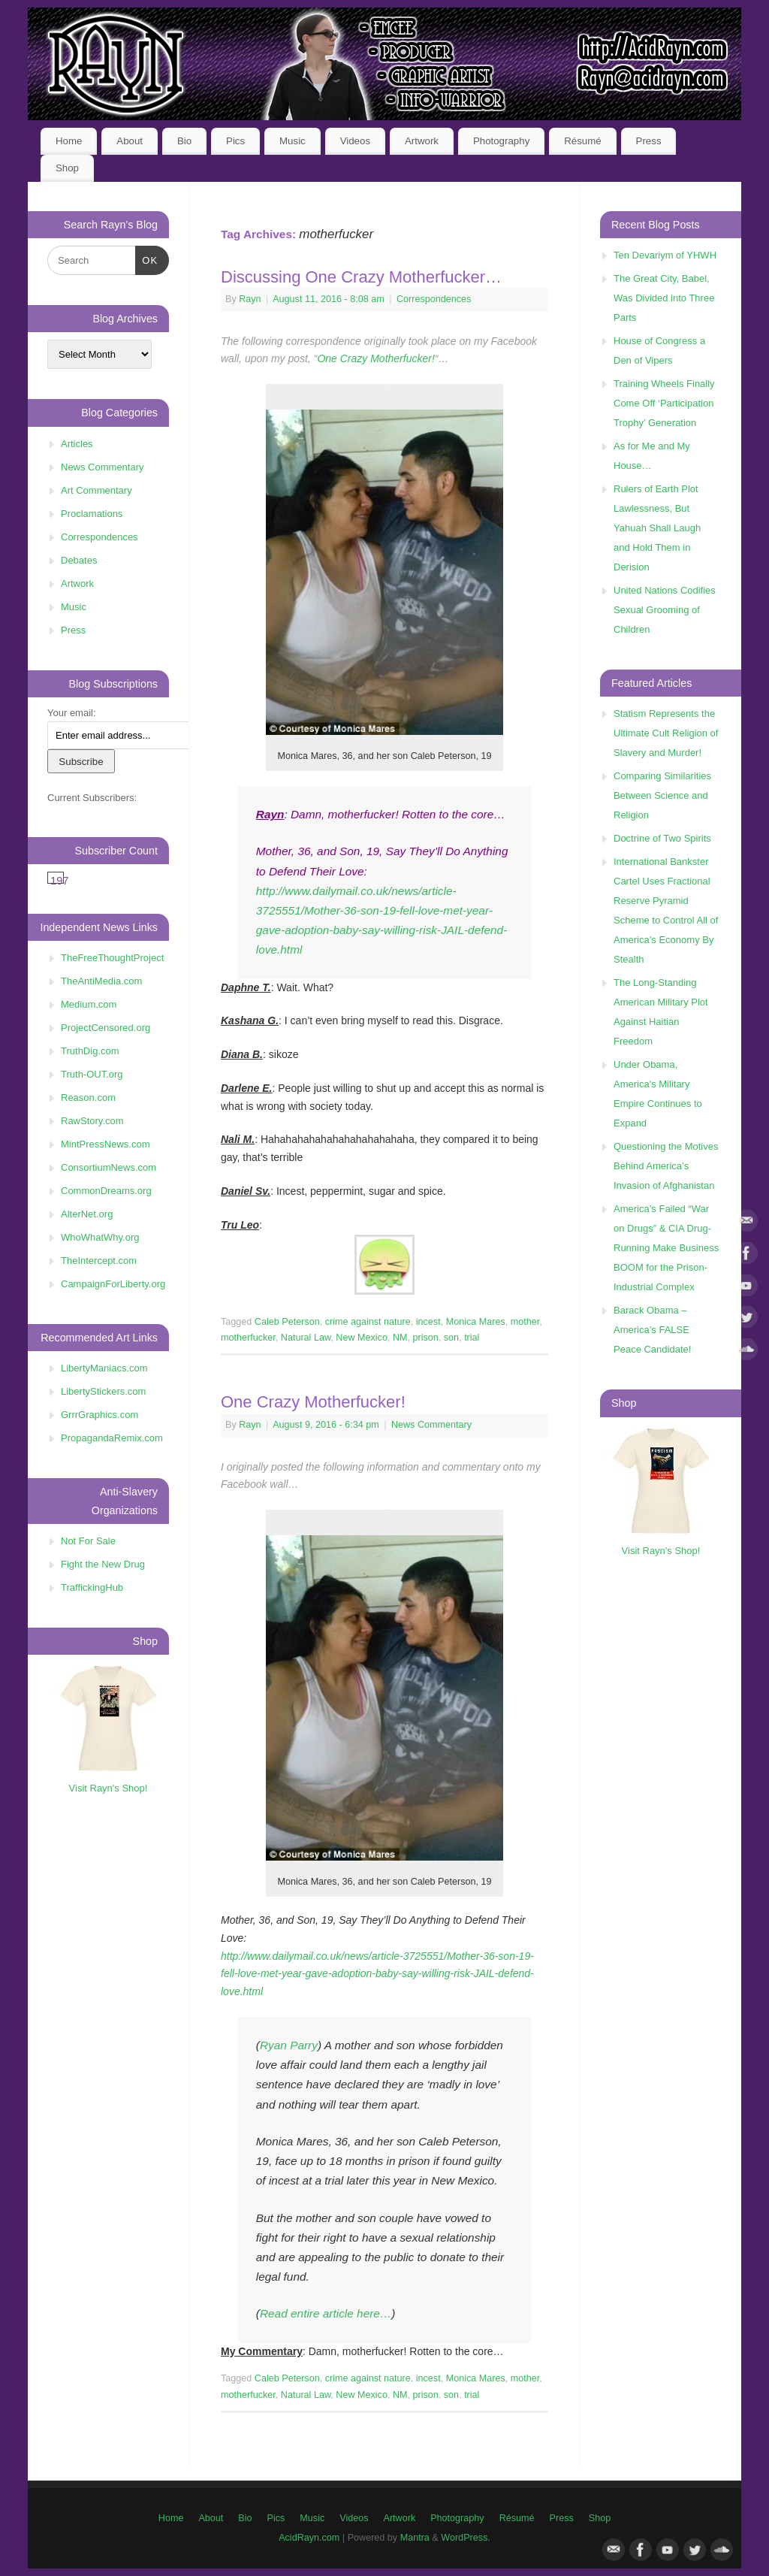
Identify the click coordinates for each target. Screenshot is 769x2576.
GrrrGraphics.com (99, 1414)
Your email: (71, 712)
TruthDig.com (90, 1051)
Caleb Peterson (287, 1322)
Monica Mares (475, 1322)
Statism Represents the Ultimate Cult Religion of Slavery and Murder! (666, 733)
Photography (501, 141)
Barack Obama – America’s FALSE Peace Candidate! (652, 1330)
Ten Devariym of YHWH (665, 255)
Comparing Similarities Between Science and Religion (662, 795)
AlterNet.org (87, 1214)
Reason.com (88, 1097)
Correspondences (434, 299)
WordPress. (465, 2537)
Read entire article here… (325, 2313)
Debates (79, 560)
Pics (235, 141)
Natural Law (306, 1337)
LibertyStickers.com (103, 1391)
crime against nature (368, 1322)
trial (471, 1337)
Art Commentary (96, 490)
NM (400, 1337)
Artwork (422, 141)
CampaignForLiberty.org (113, 1284)
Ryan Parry (289, 2045)
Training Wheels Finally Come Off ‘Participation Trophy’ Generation (664, 403)
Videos (355, 141)
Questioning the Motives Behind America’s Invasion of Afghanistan (666, 1166)
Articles (77, 443)
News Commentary (431, 1425)
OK (146, 259)
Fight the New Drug (103, 1564)
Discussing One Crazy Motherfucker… (361, 277)
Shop (67, 168)
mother (525, 1322)
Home (69, 141)
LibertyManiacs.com (104, 1368)
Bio (184, 141)
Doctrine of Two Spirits (662, 838)
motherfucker (248, 1337)
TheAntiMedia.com (101, 981)
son (451, 1337)
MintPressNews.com (105, 1144)
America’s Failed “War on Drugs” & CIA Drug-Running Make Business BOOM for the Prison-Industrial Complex (666, 1248)
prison (426, 1337)
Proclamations (91, 513)
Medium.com (88, 1004)
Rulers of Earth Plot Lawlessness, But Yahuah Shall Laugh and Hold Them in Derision (657, 528)
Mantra (415, 2537)
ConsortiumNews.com (108, 1167)
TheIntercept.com (99, 1260)
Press (649, 141)
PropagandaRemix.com (112, 1438)
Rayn (250, 299)
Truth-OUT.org (92, 1074)
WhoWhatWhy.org (100, 1237)
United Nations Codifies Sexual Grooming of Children (665, 610)
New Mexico (362, 1337)
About (129, 141)
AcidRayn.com (309, 2537)
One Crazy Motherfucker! (375, 358)
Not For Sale (88, 1541)
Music (292, 141)
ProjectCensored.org (105, 1027)
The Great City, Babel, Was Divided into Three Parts (664, 298)
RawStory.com (92, 1120)
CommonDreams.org (106, 1190)
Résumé (583, 141)
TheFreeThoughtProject (112, 957)
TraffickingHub (92, 1587)
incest (428, 1322)
